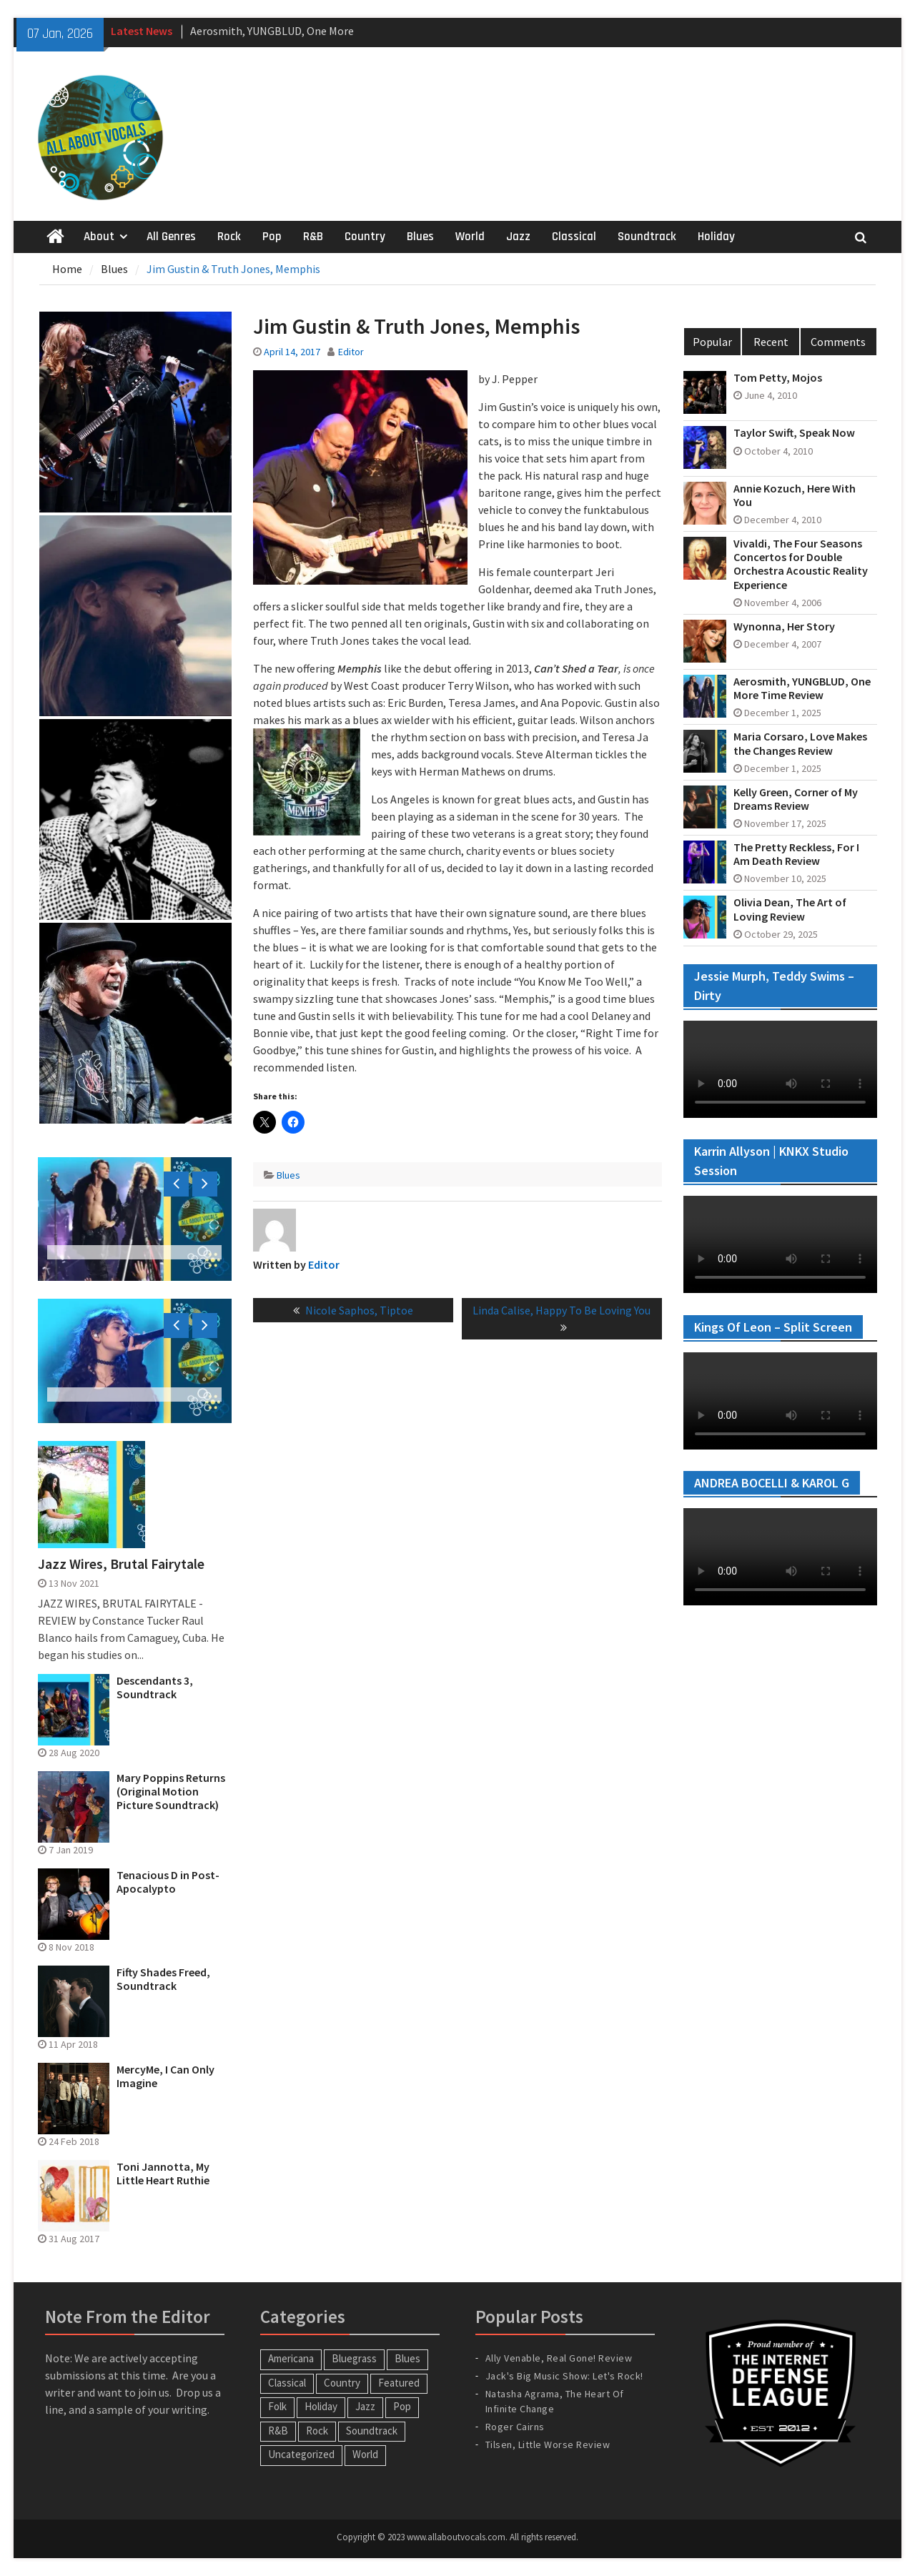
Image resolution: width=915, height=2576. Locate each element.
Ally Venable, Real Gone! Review (559, 2358)
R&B (313, 236)
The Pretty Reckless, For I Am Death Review (796, 854)
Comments (838, 342)
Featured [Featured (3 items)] (399, 2382)
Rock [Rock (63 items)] (317, 2430)
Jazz (518, 236)
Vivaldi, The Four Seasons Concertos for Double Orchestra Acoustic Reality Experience (800, 564)
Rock (229, 236)
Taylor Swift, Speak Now (794, 433)
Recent (770, 342)
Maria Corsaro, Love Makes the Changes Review (800, 743)
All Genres (171, 236)
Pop (272, 236)
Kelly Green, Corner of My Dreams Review (795, 799)
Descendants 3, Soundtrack (155, 1687)
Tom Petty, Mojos (777, 378)
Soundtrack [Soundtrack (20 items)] (371, 2430)
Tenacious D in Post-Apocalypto (168, 1882)
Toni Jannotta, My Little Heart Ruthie (163, 2173)
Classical (574, 236)
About (99, 236)
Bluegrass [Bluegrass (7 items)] (354, 2358)
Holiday (716, 236)
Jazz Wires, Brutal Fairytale (121, 1563)
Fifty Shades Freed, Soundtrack (163, 1979)
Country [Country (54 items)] (342, 2382)
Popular (712, 342)
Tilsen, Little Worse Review (547, 2444)
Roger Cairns (515, 2426)
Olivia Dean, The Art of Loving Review (789, 909)
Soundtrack (647, 236)
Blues (420, 236)
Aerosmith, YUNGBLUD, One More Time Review (802, 688)
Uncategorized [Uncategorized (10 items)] (301, 2454)
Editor (351, 351)
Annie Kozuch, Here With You (794, 495)
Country (365, 236)
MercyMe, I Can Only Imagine (165, 2076)
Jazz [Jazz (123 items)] (365, 2406)
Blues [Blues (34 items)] (407, 2358)
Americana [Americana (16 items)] (291, 2358)
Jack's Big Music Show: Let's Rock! (564, 2375)
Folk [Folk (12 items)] (277, 2406)
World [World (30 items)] (365, 2454)
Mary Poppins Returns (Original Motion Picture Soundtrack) (171, 1791)
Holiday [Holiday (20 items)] (321, 2406)
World (470, 236)
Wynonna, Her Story (784, 626)
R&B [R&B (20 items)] (278, 2430)
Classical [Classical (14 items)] (287, 2382)
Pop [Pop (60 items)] (402, 2406)
